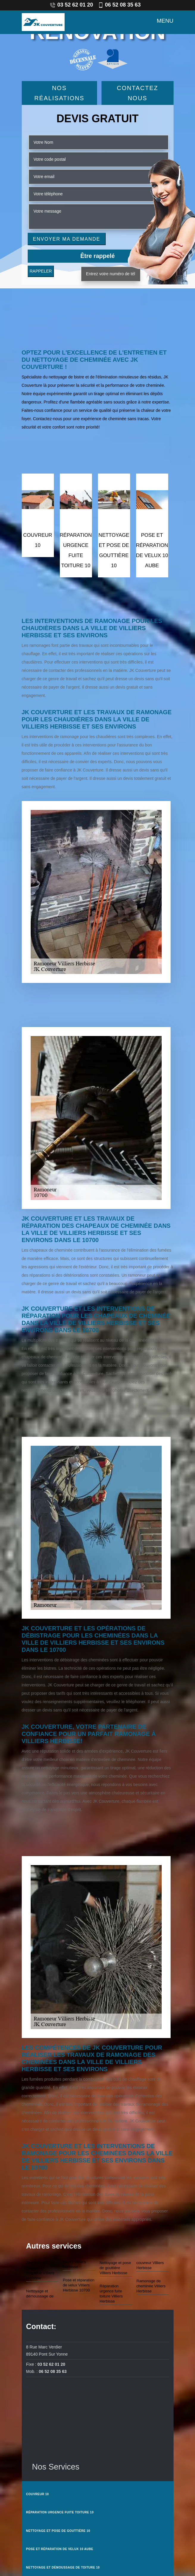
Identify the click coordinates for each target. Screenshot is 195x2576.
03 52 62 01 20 (71, 5)
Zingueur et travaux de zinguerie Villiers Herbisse (40, 2270)
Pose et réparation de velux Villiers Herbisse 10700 (78, 2285)
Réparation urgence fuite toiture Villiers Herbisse (111, 2293)
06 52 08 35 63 (119, 5)
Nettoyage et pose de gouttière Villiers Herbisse (115, 2267)
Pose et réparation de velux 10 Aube (59, 2549)
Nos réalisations (59, 92)
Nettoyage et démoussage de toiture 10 (63, 2567)
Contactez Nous (137, 92)
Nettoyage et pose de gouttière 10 (58, 2530)
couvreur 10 (37, 2494)
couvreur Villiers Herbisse (150, 2265)
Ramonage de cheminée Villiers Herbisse (151, 2286)
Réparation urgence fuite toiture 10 (60, 2512)
